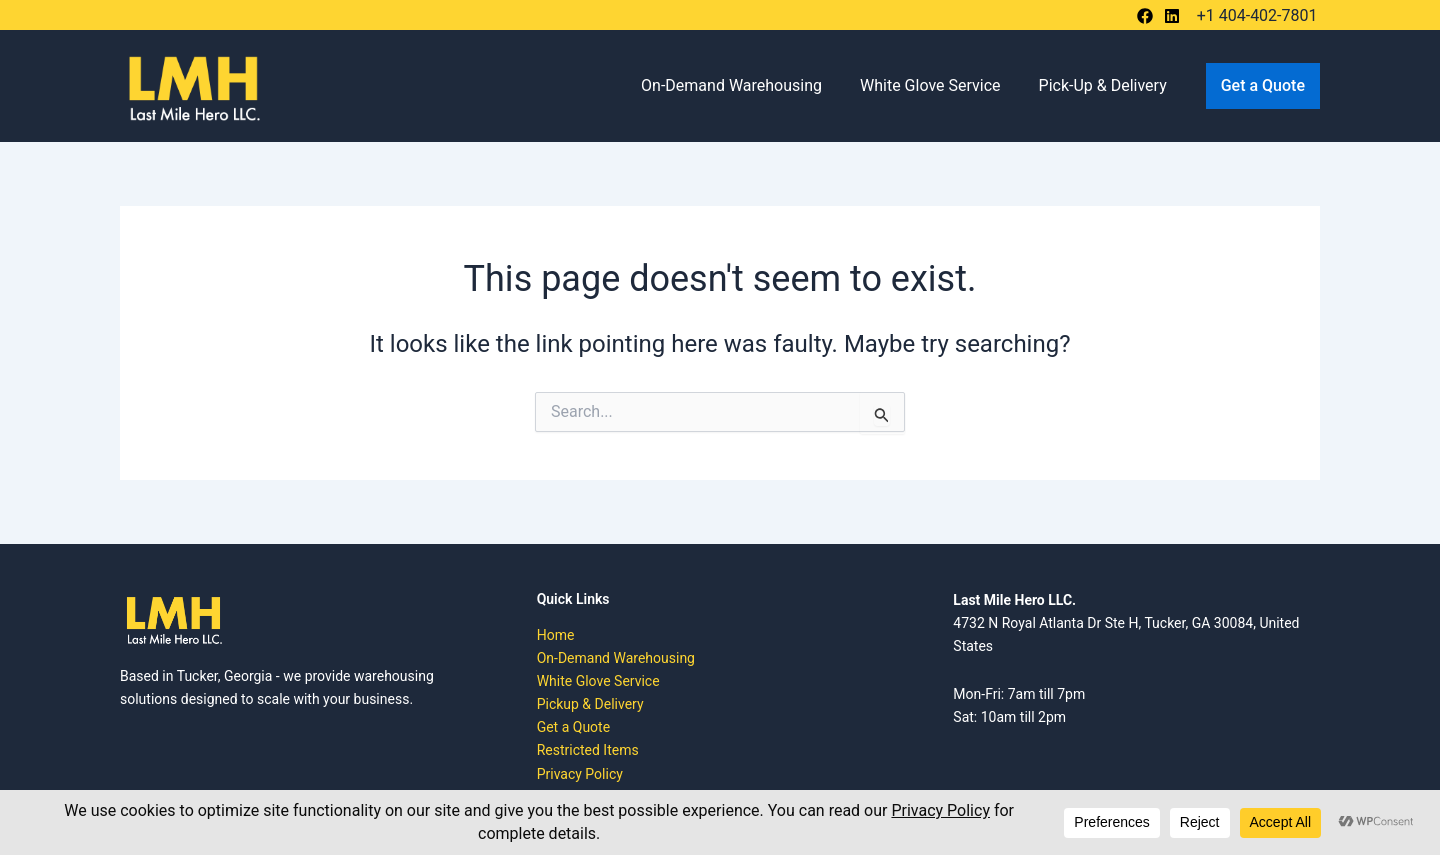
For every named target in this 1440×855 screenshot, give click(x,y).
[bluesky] (1175, 16)
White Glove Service (939, 85)
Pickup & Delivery (590, 704)
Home (556, 635)
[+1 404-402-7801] (1254, 16)
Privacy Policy (580, 774)
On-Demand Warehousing (746, 85)
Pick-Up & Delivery (1106, 85)
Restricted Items (588, 750)
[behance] (1148, 16)
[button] (1263, 86)
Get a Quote (573, 727)
